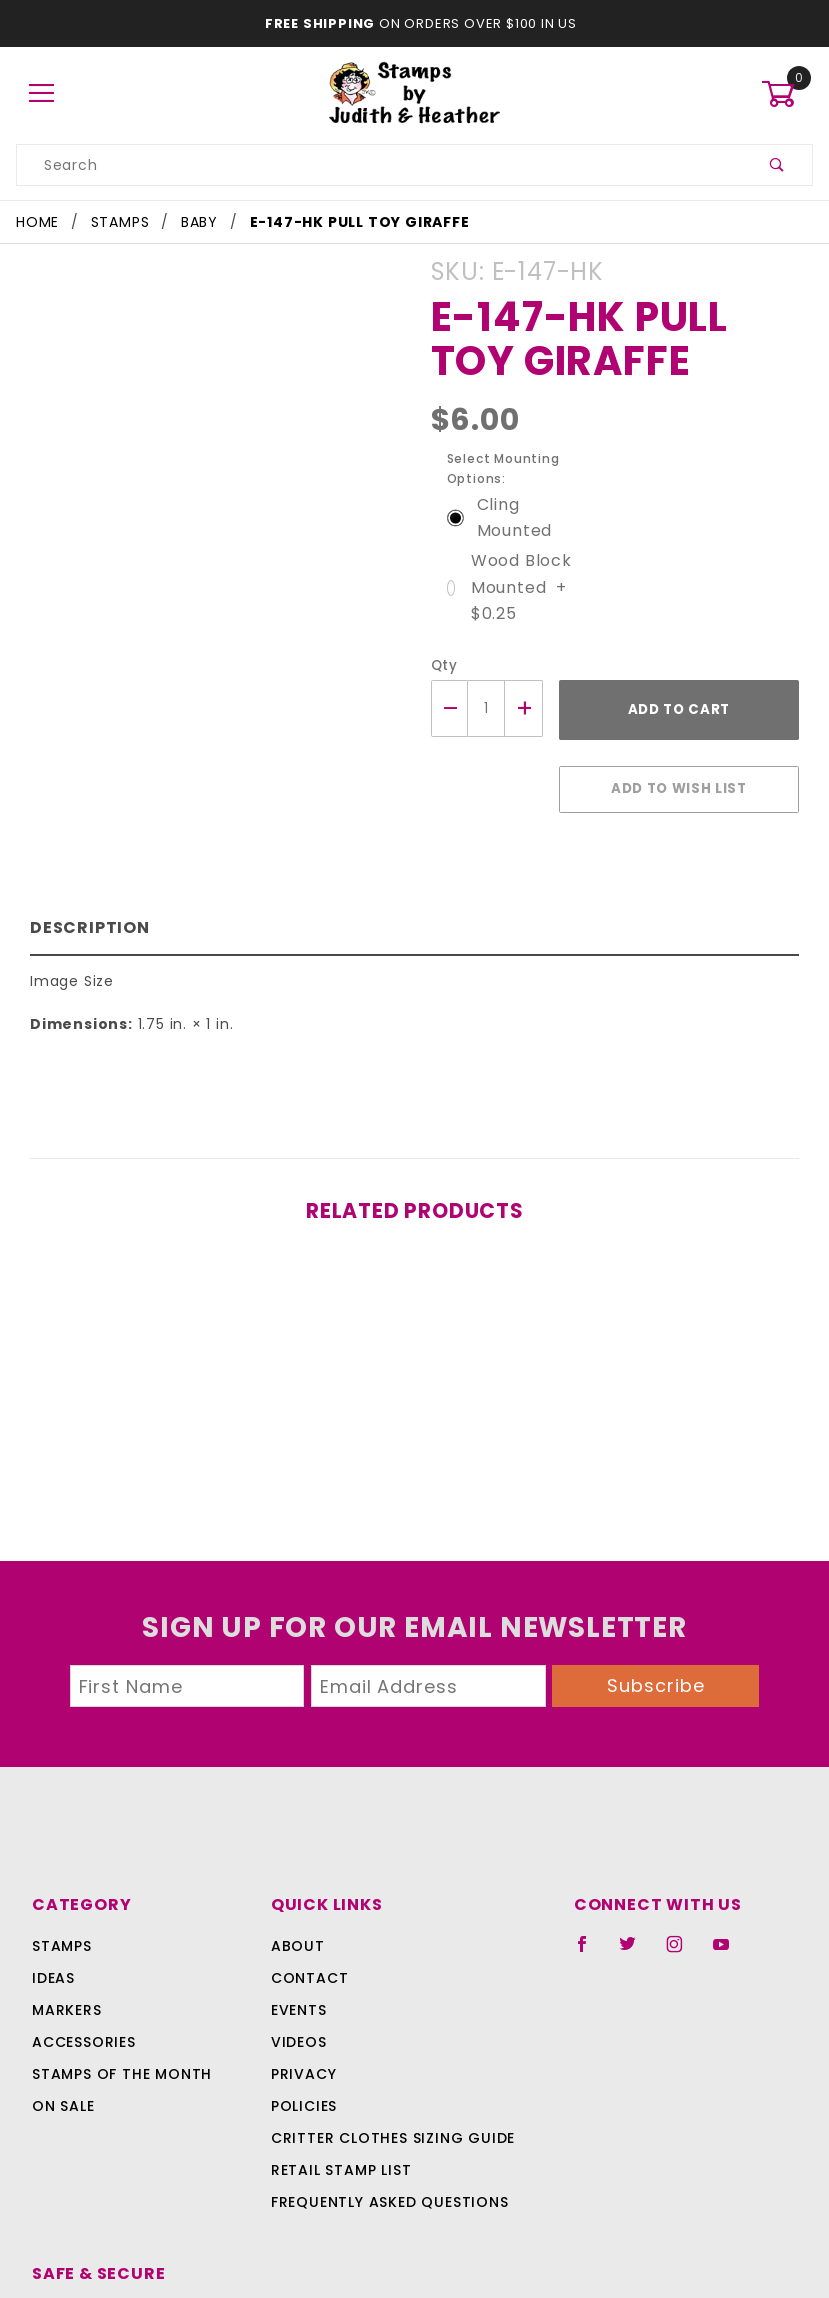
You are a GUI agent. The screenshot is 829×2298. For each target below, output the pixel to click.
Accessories (82, 2012)
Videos (249, 2012)
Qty (442, 645)
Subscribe (656, 1655)
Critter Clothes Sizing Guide (339, 2108)
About (247, 1916)
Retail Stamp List (293, 2140)
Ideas (53, 1948)
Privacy (254, 2044)
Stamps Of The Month (119, 2044)
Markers (67, 1980)
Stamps (62, 1916)
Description (85, 897)
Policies (256, 2076)
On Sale (63, 2076)
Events (251, 1980)
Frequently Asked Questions (338, 2172)
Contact (257, 1948)
